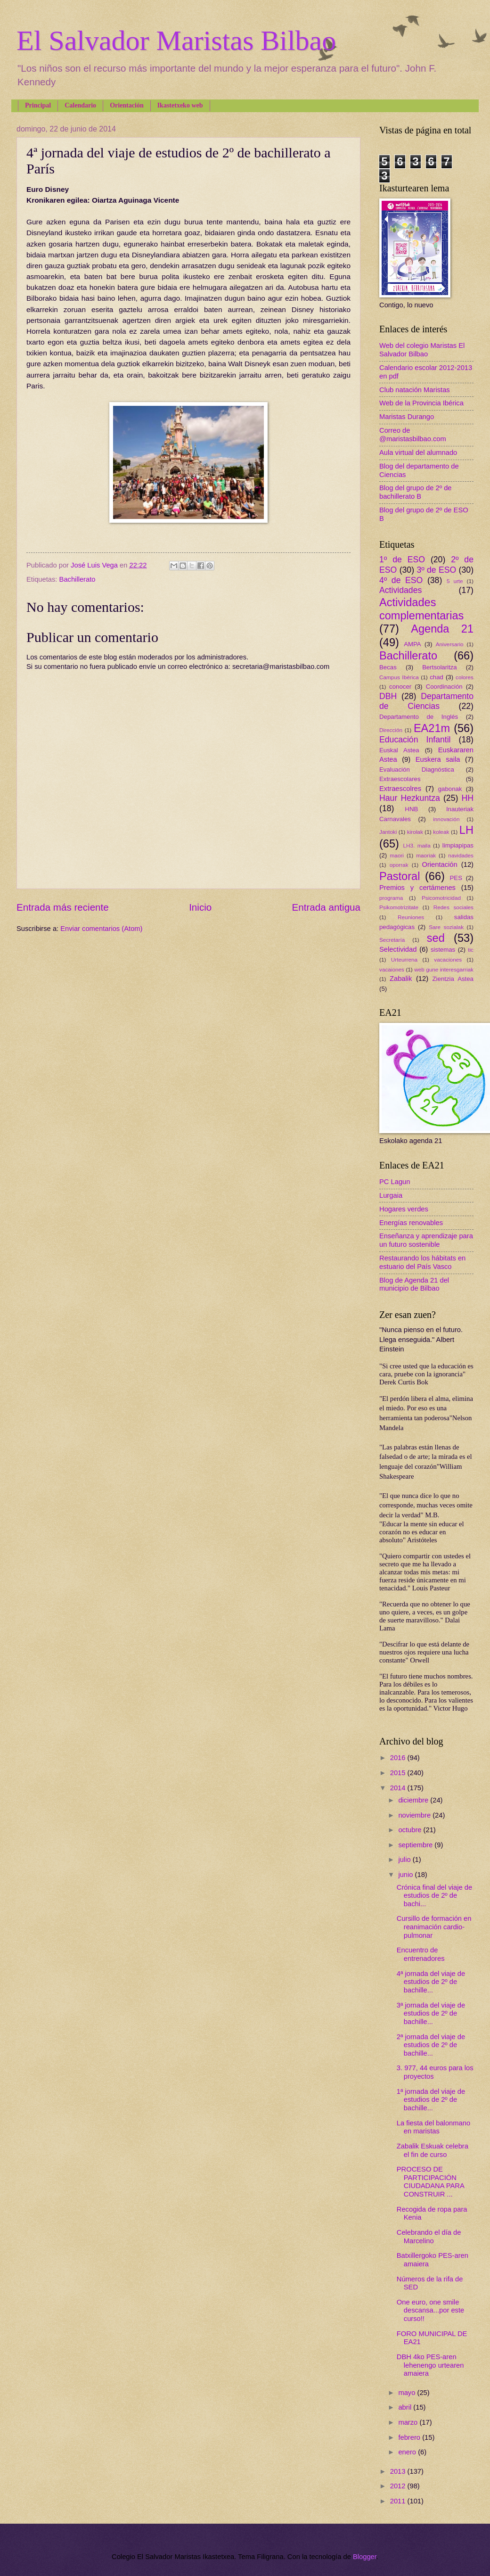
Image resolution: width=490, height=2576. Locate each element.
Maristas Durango (406, 416)
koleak (441, 832)
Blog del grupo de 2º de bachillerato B (415, 492)
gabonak (450, 788)
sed (436, 938)
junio (406, 1874)
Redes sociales (453, 907)
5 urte (455, 581)
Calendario (80, 105)
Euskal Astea (399, 750)
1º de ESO (402, 559)
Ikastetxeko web (180, 105)
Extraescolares (400, 778)
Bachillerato (77, 579)
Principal (38, 105)
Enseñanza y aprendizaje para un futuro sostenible (426, 1240)
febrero (410, 2437)
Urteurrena (404, 959)
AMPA (412, 644)
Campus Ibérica (399, 677)
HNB (411, 809)
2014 (399, 1788)
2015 (399, 1773)
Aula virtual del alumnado (418, 452)
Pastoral (399, 876)
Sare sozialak (446, 927)
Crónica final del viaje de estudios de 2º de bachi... (434, 1896)
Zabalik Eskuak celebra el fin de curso (432, 2150)
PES (456, 877)
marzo (408, 2422)
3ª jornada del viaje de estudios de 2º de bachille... (431, 2013)
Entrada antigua (326, 907)
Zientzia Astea (453, 978)
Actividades (400, 590)
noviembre (415, 1815)
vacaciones (448, 959)
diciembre (414, 1800)
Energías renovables (411, 1222)
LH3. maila (416, 845)
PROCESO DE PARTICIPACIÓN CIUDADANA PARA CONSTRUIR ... (430, 2181)
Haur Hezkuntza (409, 798)
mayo (407, 2392)
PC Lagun (394, 1181)
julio (405, 1859)
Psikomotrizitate (398, 907)
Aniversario (450, 644)
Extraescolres (400, 788)
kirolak (415, 832)
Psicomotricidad (441, 898)
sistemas (443, 949)
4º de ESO (401, 580)
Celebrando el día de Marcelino (429, 2237)
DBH (388, 696)
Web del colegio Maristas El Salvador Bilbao (422, 350)
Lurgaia (390, 1195)
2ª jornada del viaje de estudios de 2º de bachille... (431, 2045)
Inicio (200, 907)
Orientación (127, 105)
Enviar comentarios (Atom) (101, 928)
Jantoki (388, 832)
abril (405, 2407)
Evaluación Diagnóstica (416, 769)
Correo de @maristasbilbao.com (412, 435)
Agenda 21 (442, 629)
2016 (399, 1757)
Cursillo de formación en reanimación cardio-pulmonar (434, 1927)
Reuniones (411, 917)
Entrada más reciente (62, 907)
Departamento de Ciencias (426, 701)
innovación (446, 819)
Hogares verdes (403, 1209)
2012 (399, 2486)
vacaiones (391, 969)
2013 (399, 2471)
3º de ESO (436, 570)
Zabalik (401, 978)
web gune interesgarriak (444, 969)
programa (391, 898)
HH (467, 798)
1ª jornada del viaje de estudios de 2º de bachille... (431, 2100)
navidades (461, 855)
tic (471, 949)
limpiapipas (458, 845)
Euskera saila (438, 759)
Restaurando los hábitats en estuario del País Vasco (422, 1262)
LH (466, 830)
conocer (400, 686)
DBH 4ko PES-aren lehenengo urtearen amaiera (430, 2365)
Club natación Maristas (414, 390)
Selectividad (397, 949)
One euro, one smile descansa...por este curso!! (430, 2310)
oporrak (399, 865)
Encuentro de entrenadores (421, 1954)
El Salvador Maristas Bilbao (176, 40)
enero (408, 2452)
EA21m (432, 728)
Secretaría (392, 940)
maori (397, 855)
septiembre (416, 1845)
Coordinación (444, 686)
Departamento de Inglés (418, 716)
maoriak (426, 855)
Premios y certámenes (417, 887)
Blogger (364, 2556)
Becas (388, 667)
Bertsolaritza (439, 667)
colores (465, 677)
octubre (410, 1830)
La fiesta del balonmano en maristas (433, 2127)
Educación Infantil (415, 739)
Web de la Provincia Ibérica (421, 403)
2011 (399, 2501)
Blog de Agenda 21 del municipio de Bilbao (414, 1284)
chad (436, 677)
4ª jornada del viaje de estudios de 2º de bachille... (431, 1982)
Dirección (390, 730)
